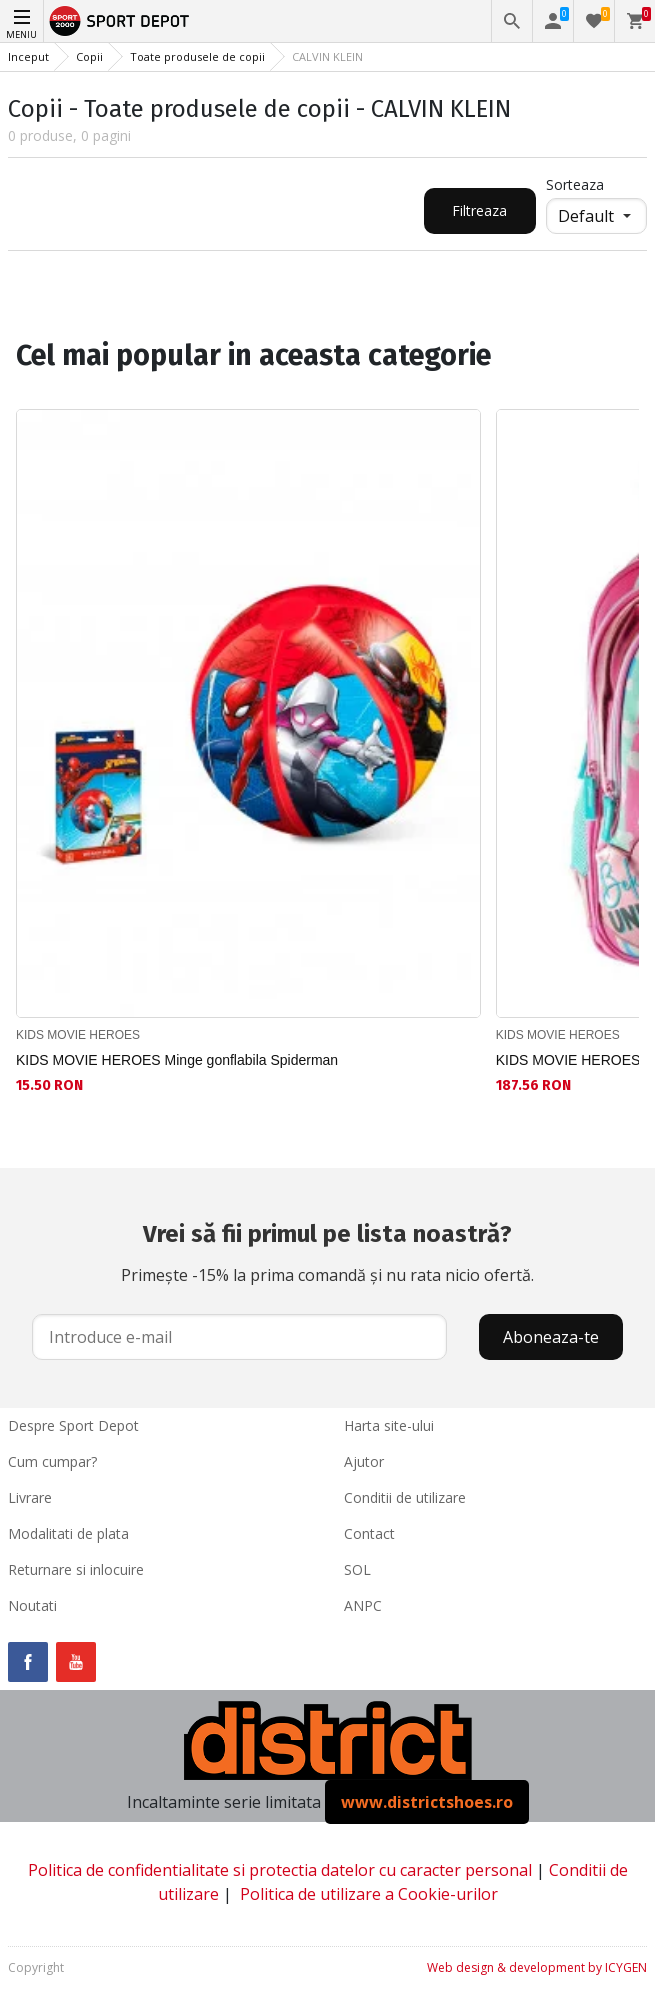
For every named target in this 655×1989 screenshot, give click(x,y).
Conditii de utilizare (405, 1497)
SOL (357, 1569)
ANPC (363, 1605)
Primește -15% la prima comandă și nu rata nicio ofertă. (327, 1251)
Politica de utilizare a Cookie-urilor (369, 1894)
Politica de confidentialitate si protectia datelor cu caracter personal (280, 1870)
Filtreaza (479, 210)
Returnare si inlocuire (76, 1569)
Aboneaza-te (551, 1337)
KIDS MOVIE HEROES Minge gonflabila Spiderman (177, 1060)
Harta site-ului (389, 1425)
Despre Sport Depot (73, 1425)
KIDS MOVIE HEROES (78, 1035)
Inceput (28, 56)
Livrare (30, 1497)
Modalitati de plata (68, 1533)
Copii (89, 56)
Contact (369, 1533)
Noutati (32, 1605)
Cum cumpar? (52, 1461)
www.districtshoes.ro (427, 1802)
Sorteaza (575, 184)
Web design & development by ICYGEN (537, 1967)
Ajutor (364, 1461)
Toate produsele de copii (197, 56)
